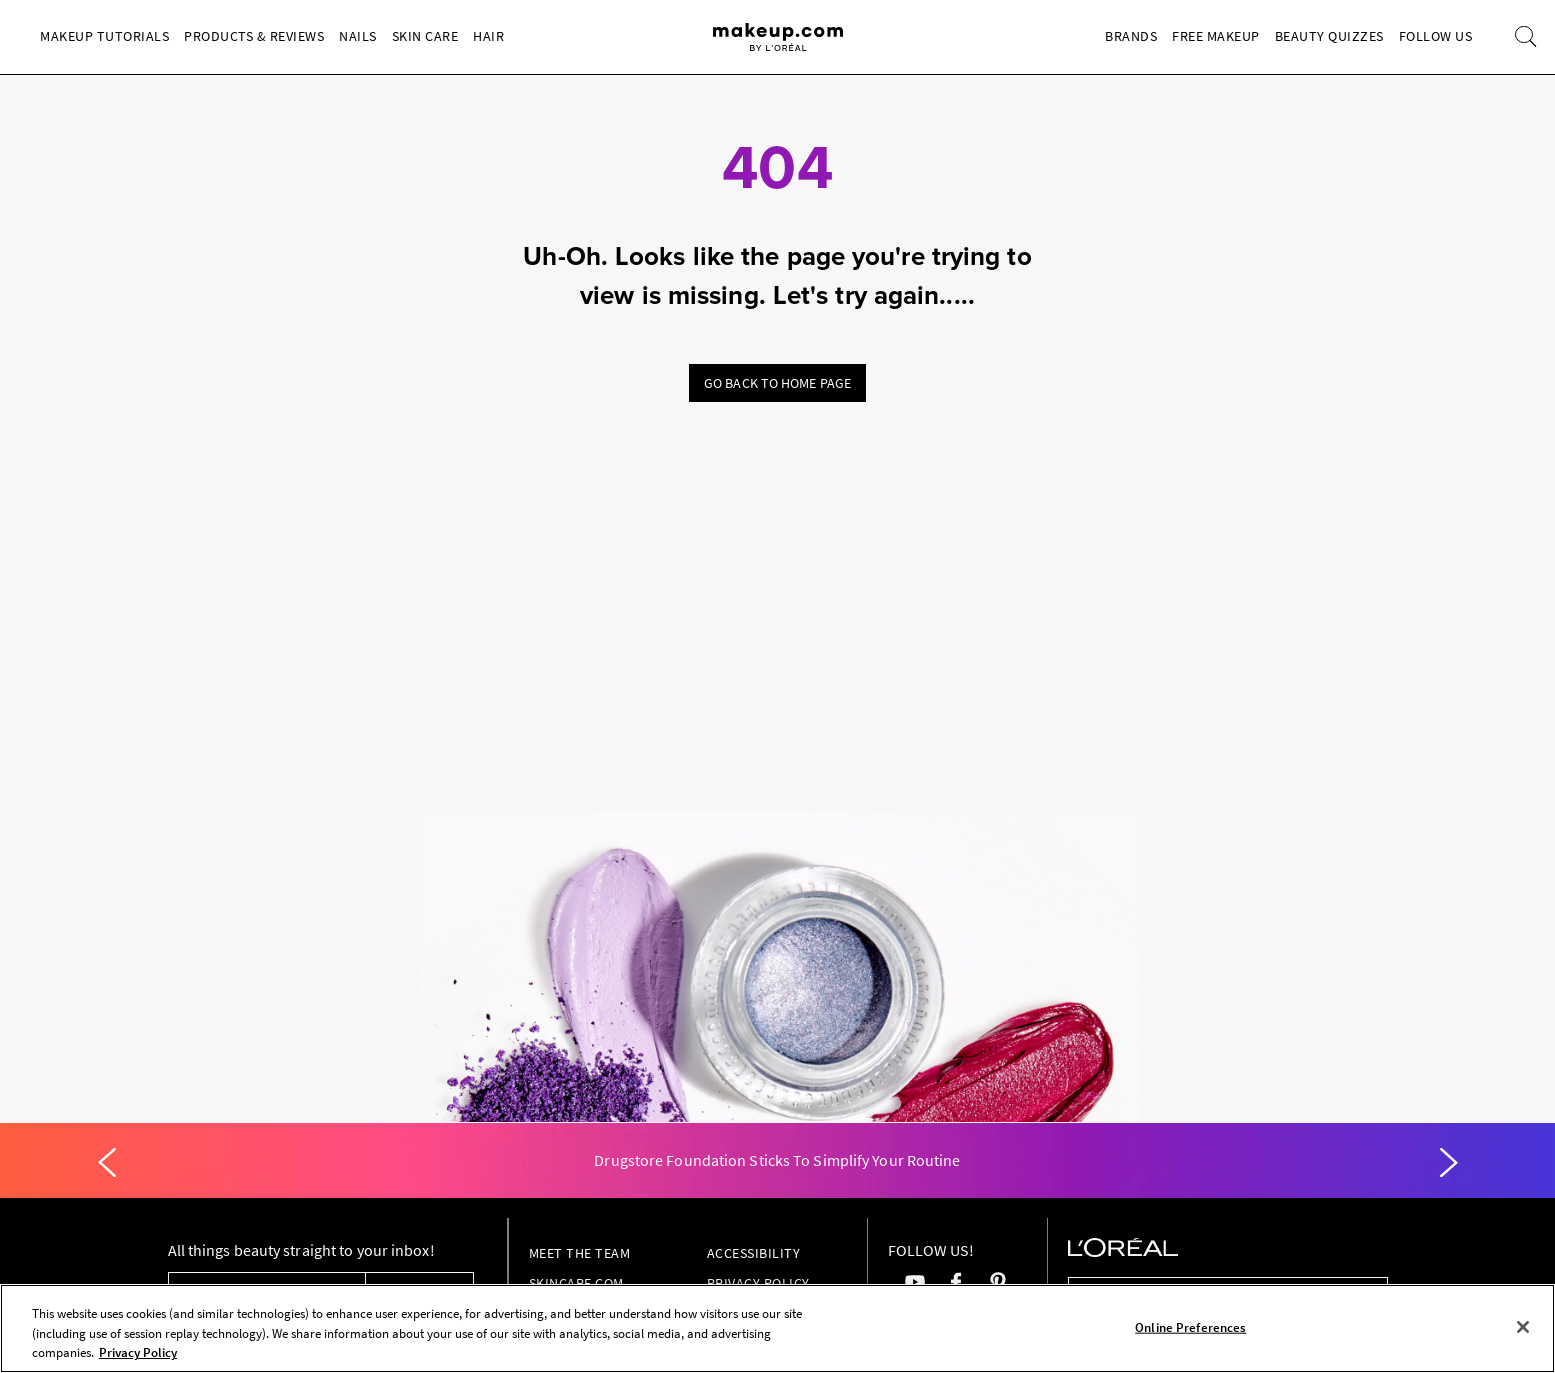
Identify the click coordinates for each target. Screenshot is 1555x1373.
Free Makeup (1216, 36)
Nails (358, 36)
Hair (488, 36)
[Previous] (107, 1163)
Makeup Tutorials (104, 36)
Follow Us (1436, 36)
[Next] (1449, 1163)
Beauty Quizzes (1329, 36)
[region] (777, 1328)
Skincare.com (576, 1283)
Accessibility (754, 1253)
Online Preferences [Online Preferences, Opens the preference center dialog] (1190, 1326)
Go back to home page (777, 383)
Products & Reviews (254, 36)
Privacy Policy (758, 1283)
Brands (1131, 36)
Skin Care (425, 36)
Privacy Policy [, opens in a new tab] (138, 1352)
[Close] (1523, 1327)
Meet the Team (580, 1253)
